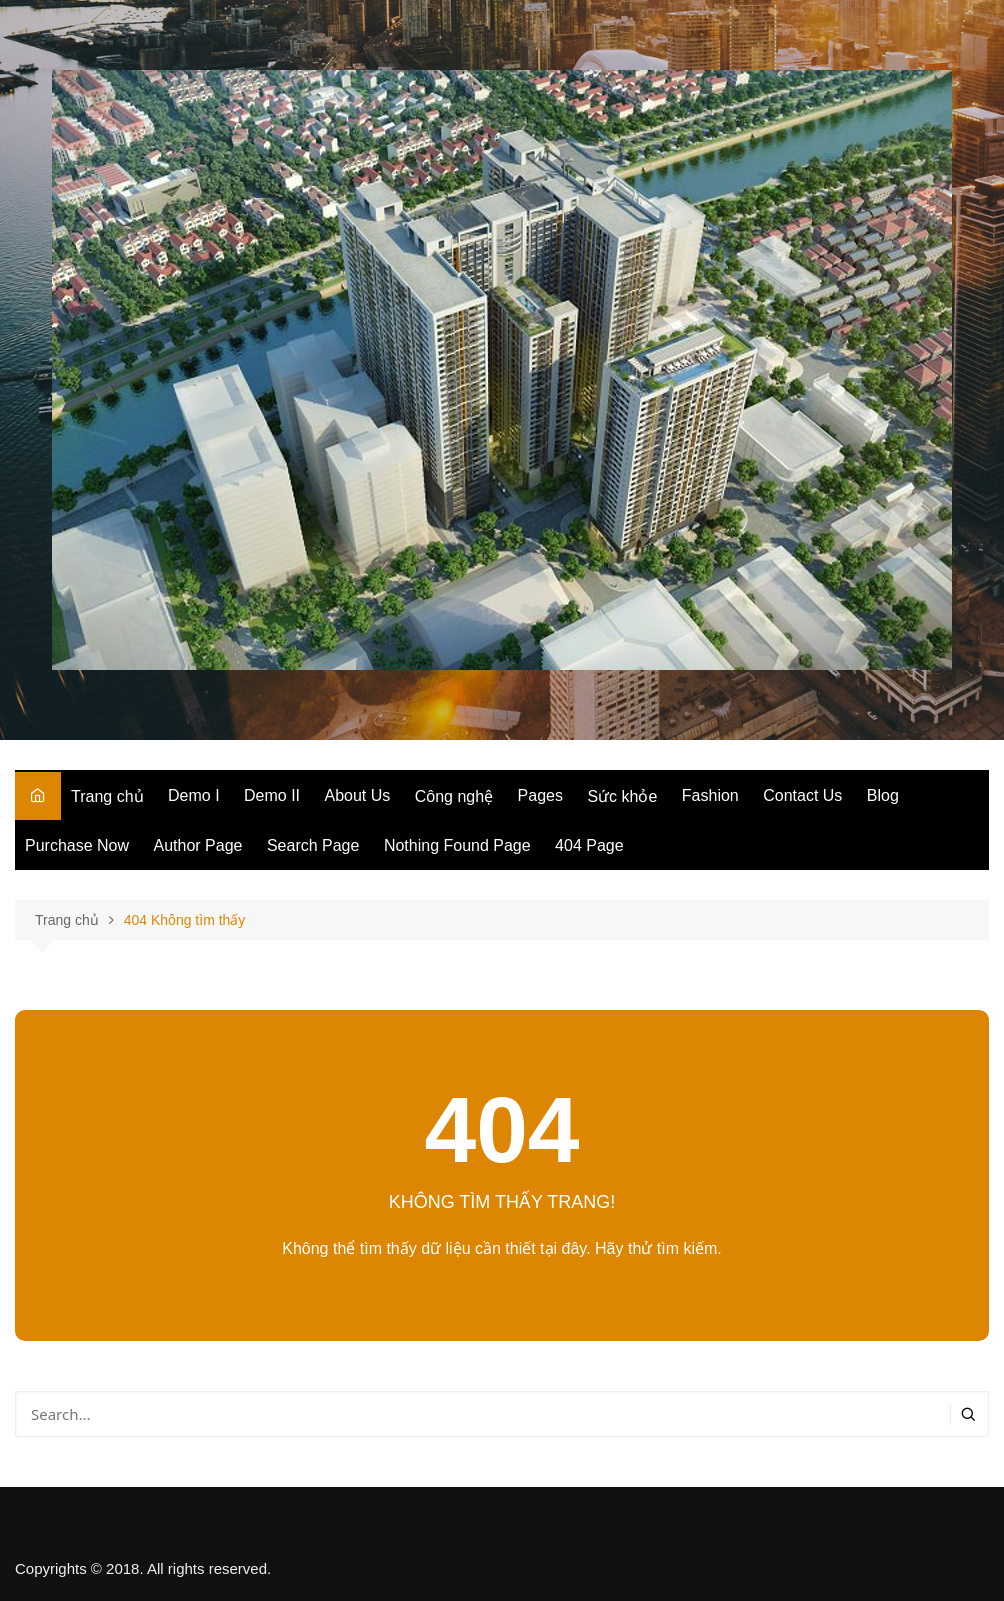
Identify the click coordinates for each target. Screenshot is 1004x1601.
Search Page (313, 845)
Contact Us (802, 795)
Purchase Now (77, 845)
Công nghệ (454, 796)
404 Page (589, 845)
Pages (540, 795)
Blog (883, 795)
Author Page (198, 845)
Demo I (194, 795)
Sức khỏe (622, 796)
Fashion (710, 795)
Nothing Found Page (457, 845)
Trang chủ (107, 796)
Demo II (272, 795)
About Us (358, 795)
